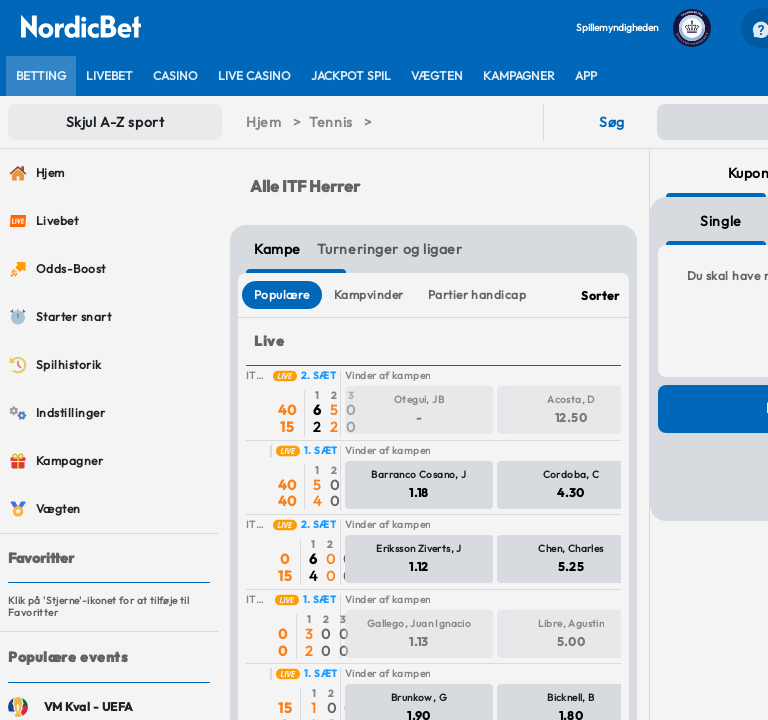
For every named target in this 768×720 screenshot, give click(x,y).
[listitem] (41, 76)
